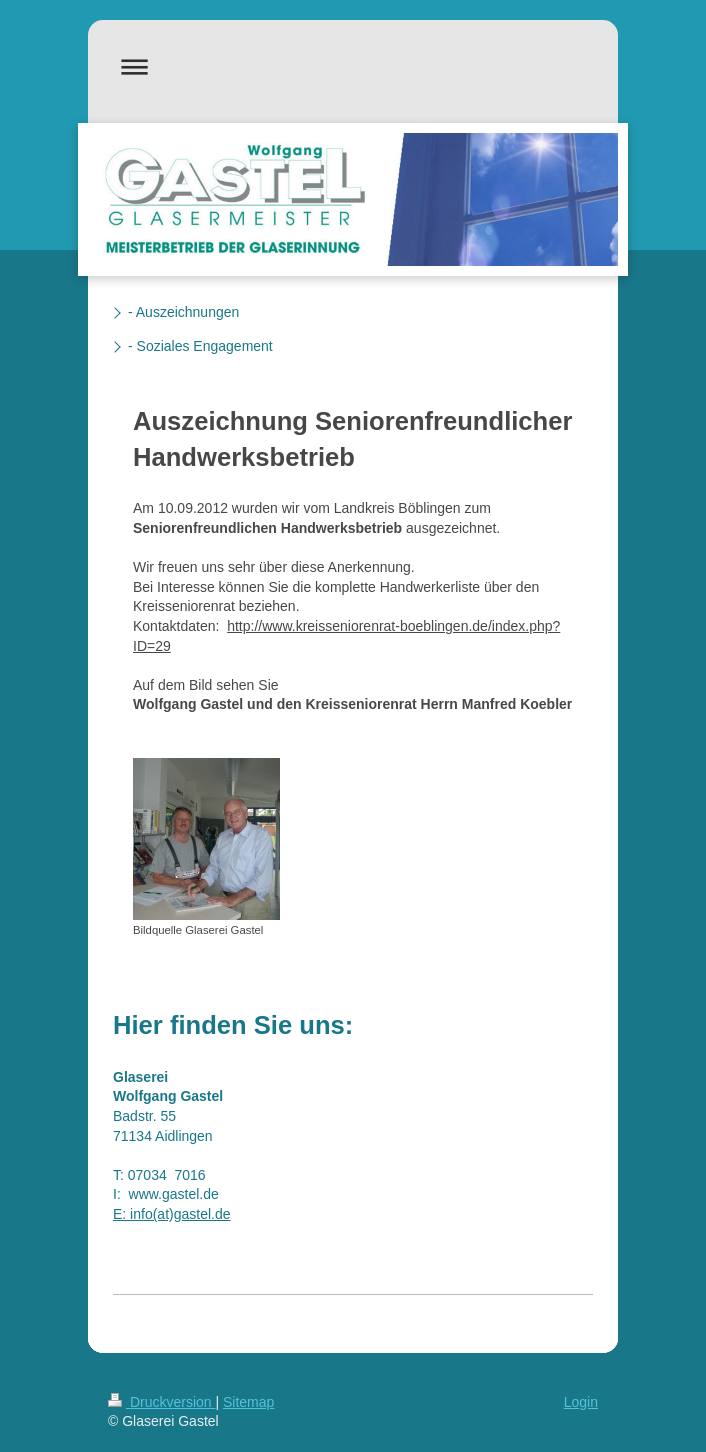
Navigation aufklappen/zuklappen (353, 66)
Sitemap (248, 1402)
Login (581, 1402)
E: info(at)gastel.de (172, 1214)
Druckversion (161, 1402)
